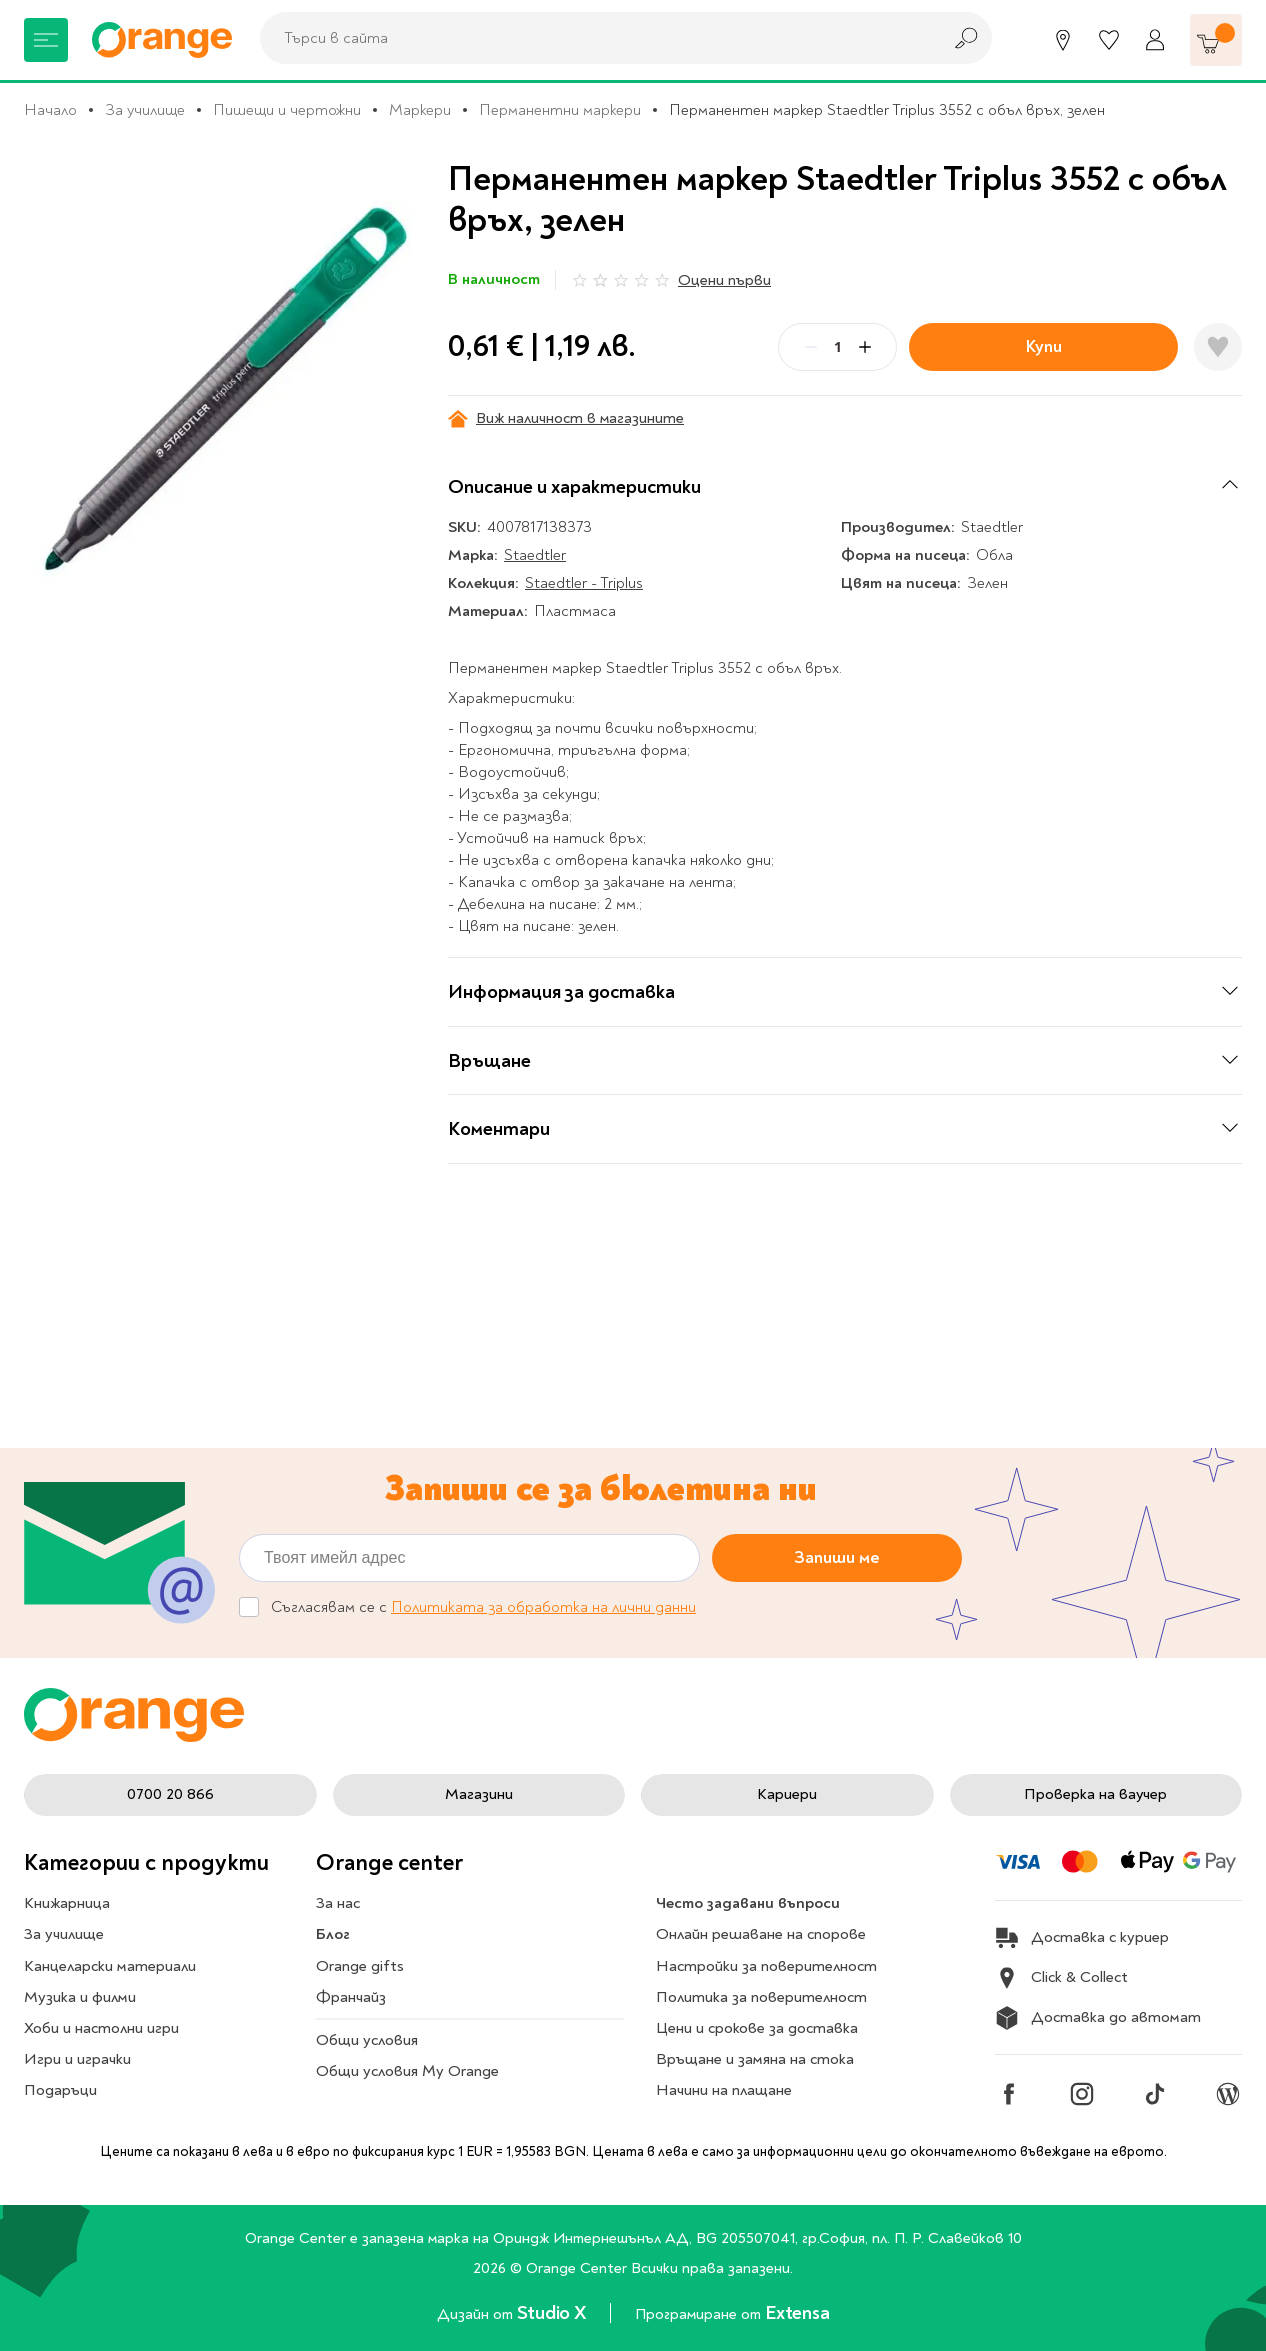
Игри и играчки (77, 2059)
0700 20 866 (170, 1794)
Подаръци (60, 2090)
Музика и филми (80, 1997)
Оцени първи (724, 280)
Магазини (479, 1794)
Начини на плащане (724, 2090)
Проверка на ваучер (1095, 1794)
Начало (50, 110)
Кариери (787, 1794)
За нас (338, 1903)
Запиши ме (837, 1557)
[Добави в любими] (1218, 347)
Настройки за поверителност (766, 1966)
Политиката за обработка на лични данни (543, 1607)
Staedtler (535, 555)
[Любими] (1109, 40)
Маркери (420, 110)
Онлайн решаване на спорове (761, 1934)
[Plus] (865, 347)
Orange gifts (360, 1966)
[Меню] (46, 40)
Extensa (797, 2313)
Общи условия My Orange (407, 2071)
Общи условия (367, 2040)
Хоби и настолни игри (101, 2028)
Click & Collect (1061, 1978)
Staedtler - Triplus (584, 583)
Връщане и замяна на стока (755, 2059)
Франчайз (351, 1997)
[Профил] (1155, 40)
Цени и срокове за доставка (757, 2028)
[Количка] (1216, 40)
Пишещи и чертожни (287, 110)
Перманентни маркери (560, 110)
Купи (1044, 346)
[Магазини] (1063, 40)
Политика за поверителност (761, 1997)
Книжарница (67, 1903)
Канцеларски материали (110, 1966)
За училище (145, 110)
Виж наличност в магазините (566, 418)
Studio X (553, 2313)
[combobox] (595, 38)
